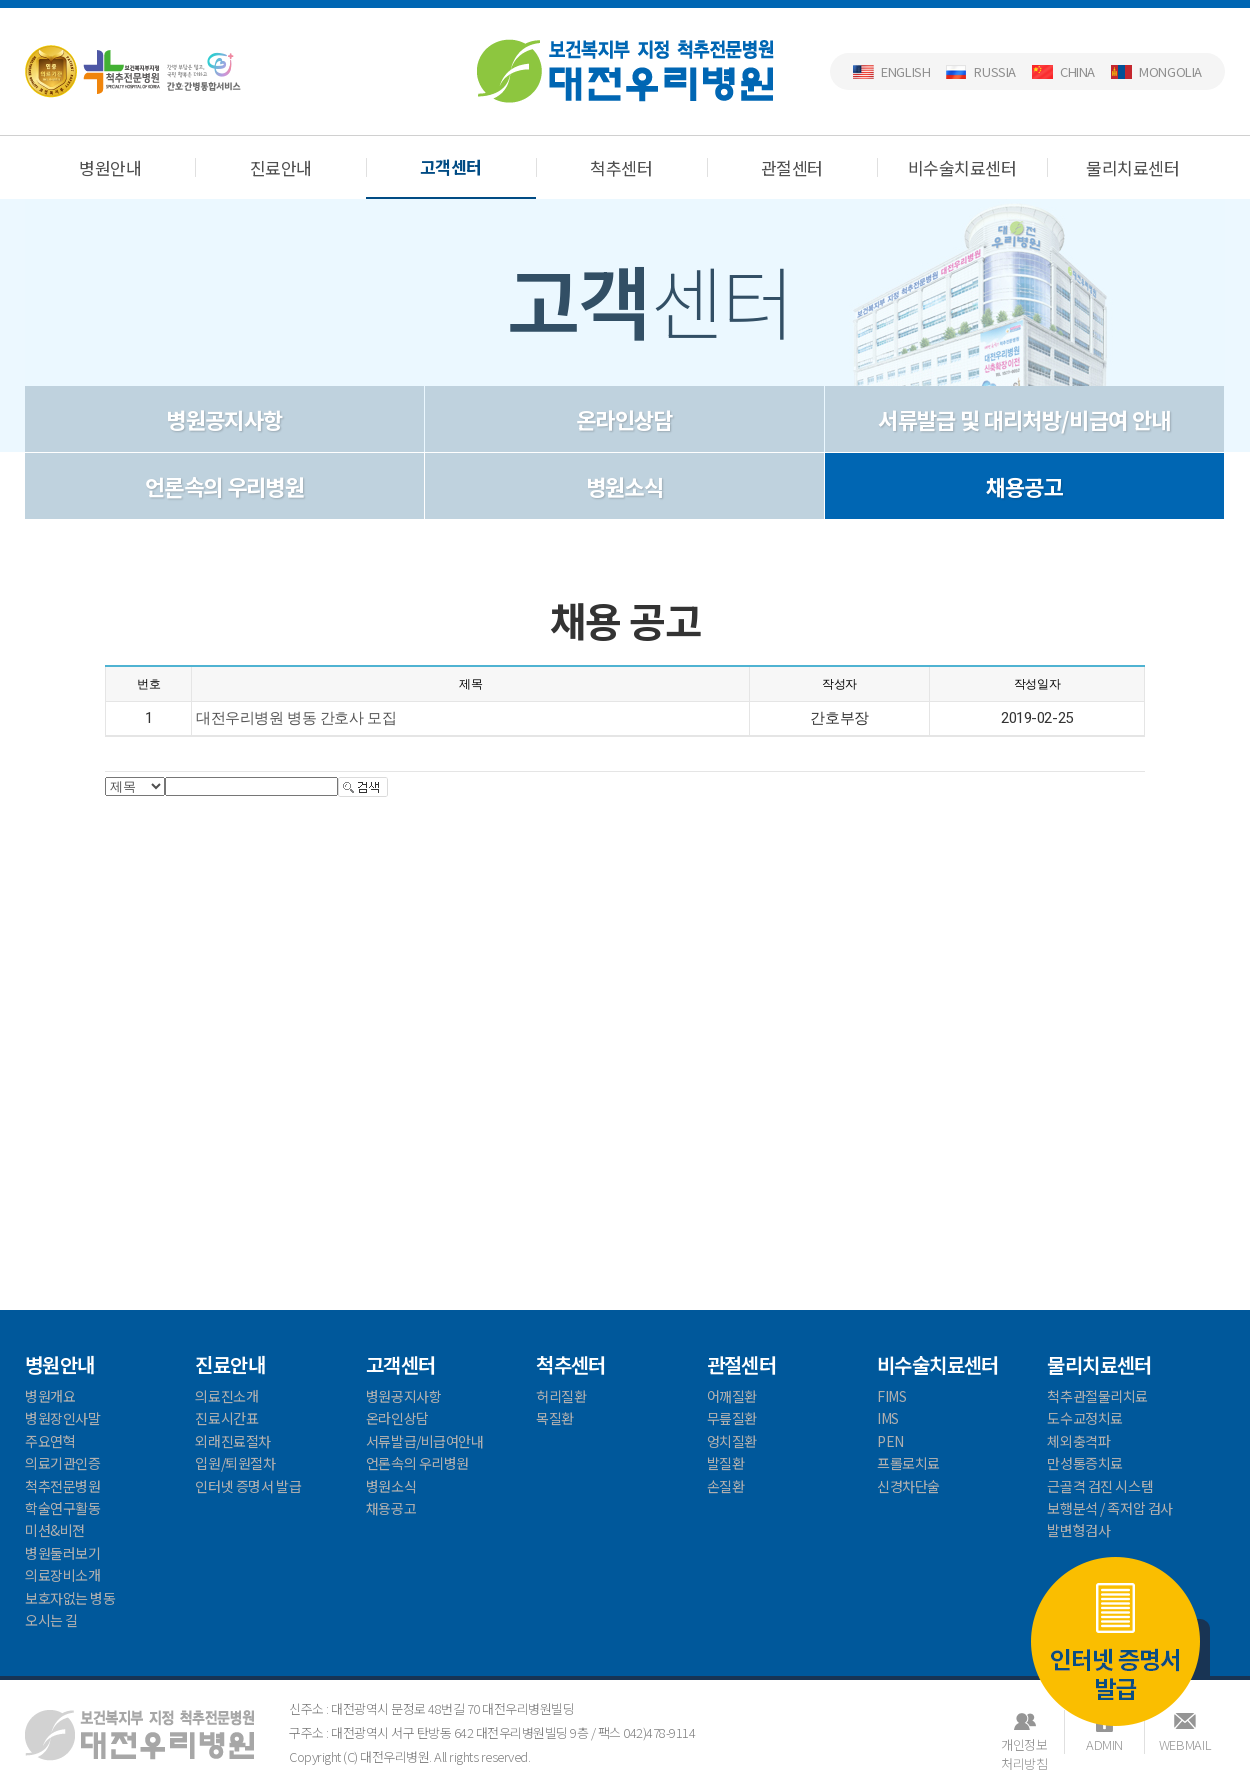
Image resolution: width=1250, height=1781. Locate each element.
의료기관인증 (62, 1463)
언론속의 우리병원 (224, 486)
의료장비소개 (62, 1575)
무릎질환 (732, 1418)
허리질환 (561, 1396)
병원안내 (110, 167)
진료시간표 (226, 1418)
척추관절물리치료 (1097, 1396)
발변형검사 (1078, 1530)
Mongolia (1170, 71)
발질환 (726, 1463)
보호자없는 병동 (70, 1598)
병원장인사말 (62, 1418)
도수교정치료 (1084, 1418)
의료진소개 (226, 1396)
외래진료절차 (232, 1441)
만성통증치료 (1084, 1463)
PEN (890, 1441)
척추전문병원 (62, 1486)
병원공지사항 (224, 419)
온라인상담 (624, 419)
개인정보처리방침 (1024, 1744)
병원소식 (624, 486)
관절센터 (792, 167)
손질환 (726, 1486)
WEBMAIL (1185, 1744)
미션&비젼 (55, 1530)
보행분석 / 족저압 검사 (1110, 1508)
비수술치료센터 (962, 167)
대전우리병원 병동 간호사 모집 (296, 718)
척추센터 (621, 167)
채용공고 (1024, 486)
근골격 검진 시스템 (1100, 1486)
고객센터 (451, 166)
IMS (888, 1418)
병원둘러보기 (62, 1553)
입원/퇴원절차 (235, 1463)
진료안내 (281, 167)
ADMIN (1104, 1744)
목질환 (555, 1418)
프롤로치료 (908, 1463)
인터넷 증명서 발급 (1115, 1640)
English (905, 71)
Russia (995, 71)
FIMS (891, 1396)
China (1077, 71)
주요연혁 (50, 1441)
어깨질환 (732, 1396)
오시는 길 (51, 1620)
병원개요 (50, 1396)
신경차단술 (908, 1486)
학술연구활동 (62, 1508)
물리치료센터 (1132, 167)
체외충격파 (1078, 1441)
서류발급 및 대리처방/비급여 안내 (1024, 419)
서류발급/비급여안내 (425, 1441)
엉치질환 (732, 1441)
